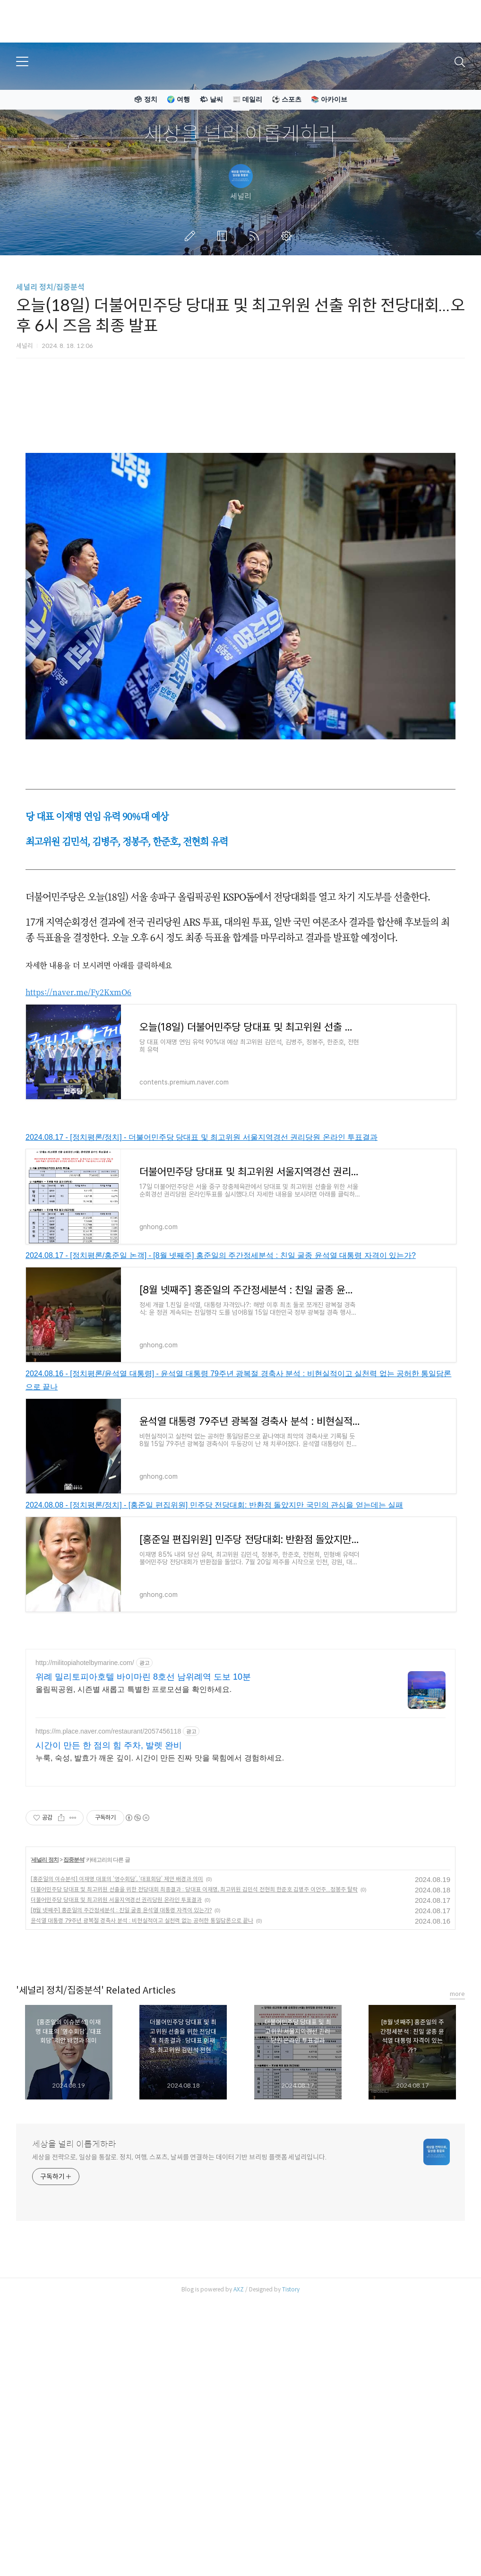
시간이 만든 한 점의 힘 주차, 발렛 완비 (108, 1877)
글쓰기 (191, 235)
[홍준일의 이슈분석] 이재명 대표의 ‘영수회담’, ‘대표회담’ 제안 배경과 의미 (117, 2011)
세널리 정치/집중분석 (50, 287)
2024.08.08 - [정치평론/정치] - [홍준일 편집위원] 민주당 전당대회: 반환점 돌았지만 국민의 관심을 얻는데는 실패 (214, 1505)
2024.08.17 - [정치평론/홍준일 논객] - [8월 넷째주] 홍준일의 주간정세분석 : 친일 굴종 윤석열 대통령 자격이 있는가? (221, 1255)
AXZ (238, 2421)
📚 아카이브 (329, 99)
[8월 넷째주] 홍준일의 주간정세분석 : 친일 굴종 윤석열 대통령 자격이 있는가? (121, 2042)
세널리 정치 (44, 1992)
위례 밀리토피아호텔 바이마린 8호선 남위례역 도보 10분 (143, 1809)
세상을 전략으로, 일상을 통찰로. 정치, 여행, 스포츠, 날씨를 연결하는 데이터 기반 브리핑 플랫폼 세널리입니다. (179, 2289)
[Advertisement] (240, 1705)
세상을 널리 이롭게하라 (240, 134)
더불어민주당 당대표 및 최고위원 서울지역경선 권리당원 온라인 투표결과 (116, 2032)
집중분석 (73, 1992)
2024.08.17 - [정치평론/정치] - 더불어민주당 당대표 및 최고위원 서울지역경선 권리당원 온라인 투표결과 (202, 1137)
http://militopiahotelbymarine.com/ (84, 1795)
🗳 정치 (145, 99)
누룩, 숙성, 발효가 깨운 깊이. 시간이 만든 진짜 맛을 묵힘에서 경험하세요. (159, 1890)
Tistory (291, 2421)
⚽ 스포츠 (286, 99)
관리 (288, 235)
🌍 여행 (178, 99)
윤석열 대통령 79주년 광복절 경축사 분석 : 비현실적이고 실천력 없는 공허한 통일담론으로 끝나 (142, 2052)
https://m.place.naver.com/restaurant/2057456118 (108, 1863)
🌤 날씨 (211, 99)
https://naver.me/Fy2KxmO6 (78, 992)
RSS (256, 235)
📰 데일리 (247, 99)
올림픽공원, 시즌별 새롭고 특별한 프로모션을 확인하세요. (133, 1822)
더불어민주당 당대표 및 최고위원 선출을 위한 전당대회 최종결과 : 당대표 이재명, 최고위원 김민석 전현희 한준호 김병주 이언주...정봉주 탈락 (194, 2021)
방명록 (224, 235)
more (457, 2126)
